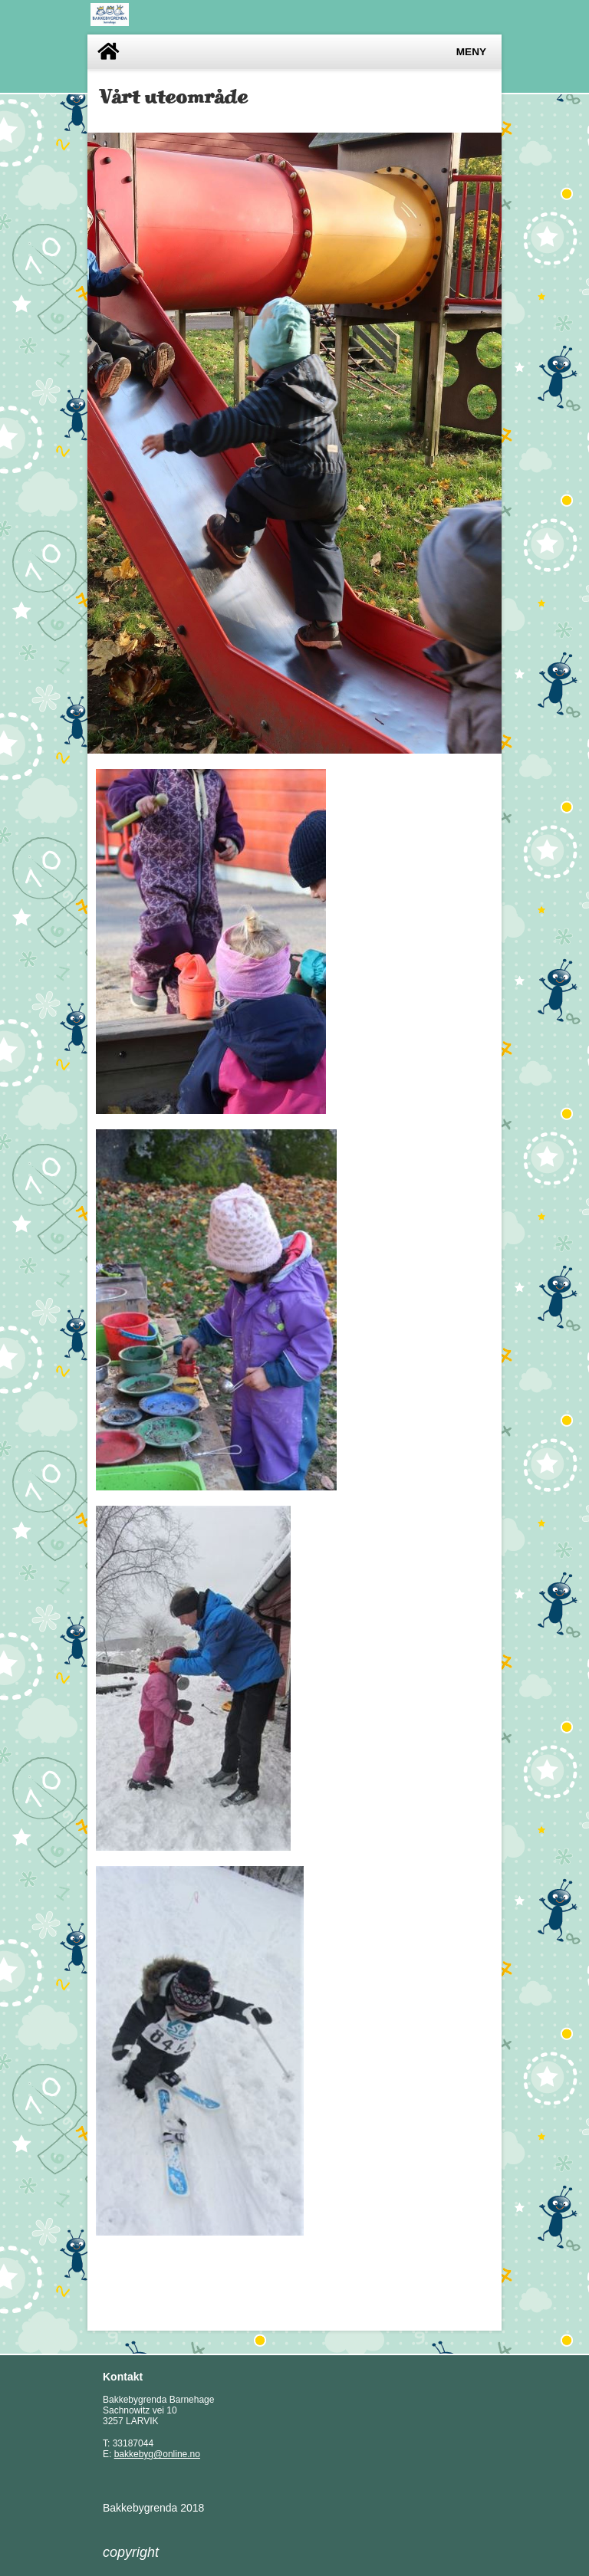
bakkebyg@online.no (157, 2454)
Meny (471, 52)
